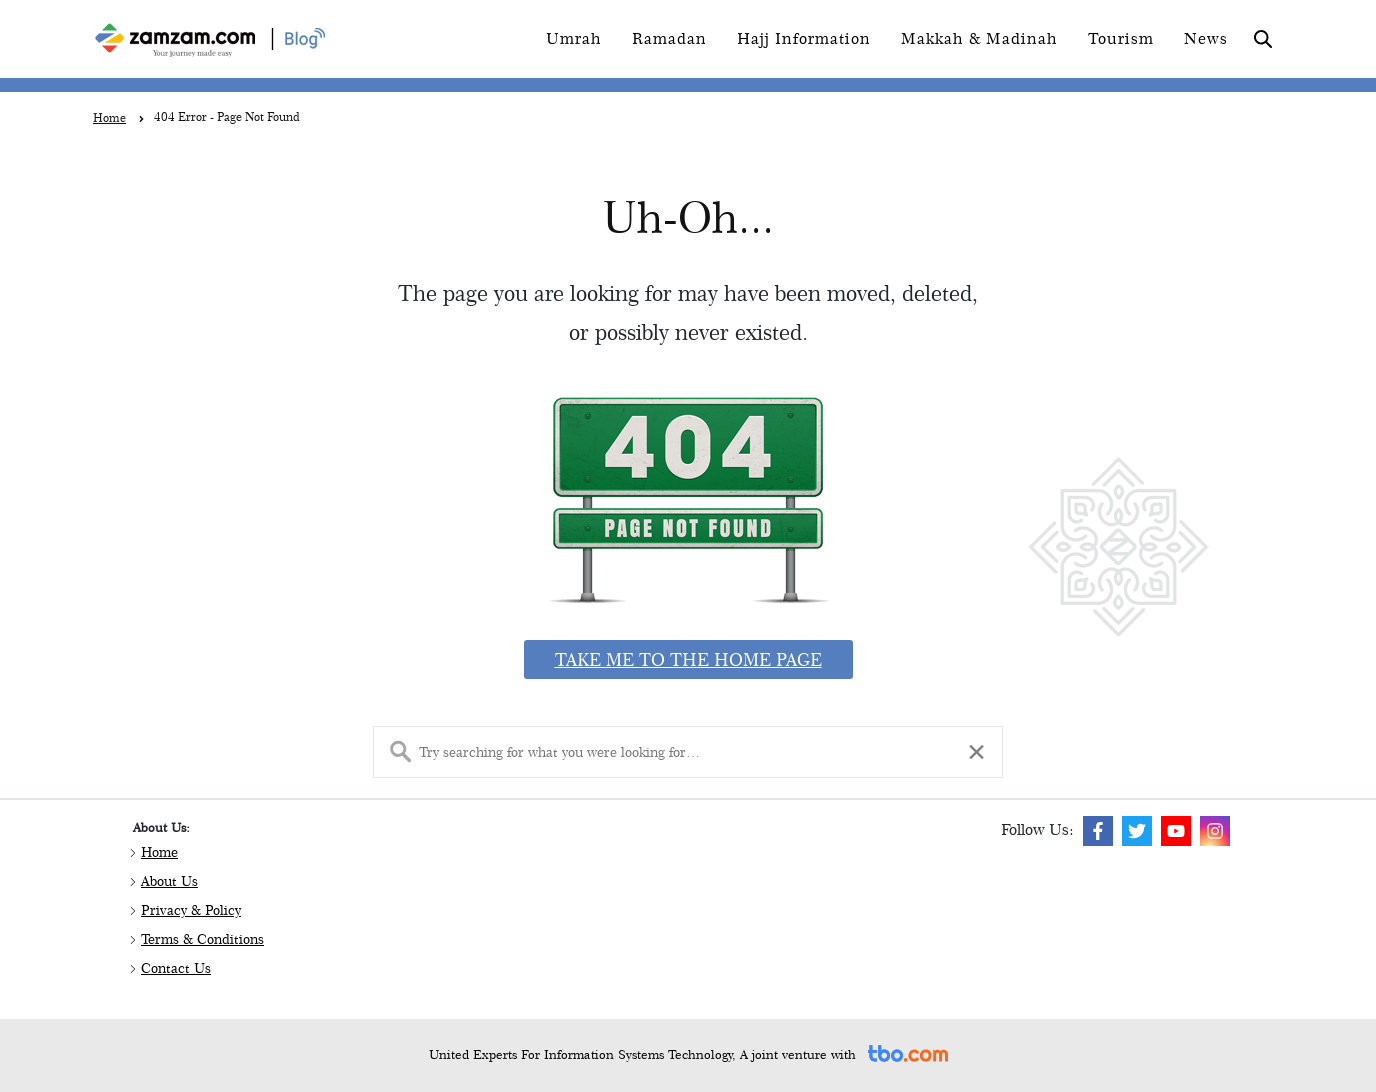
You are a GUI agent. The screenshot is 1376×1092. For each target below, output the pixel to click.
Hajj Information (804, 38)
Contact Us (176, 968)
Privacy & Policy (191, 910)
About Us (169, 881)
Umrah (574, 38)
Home (159, 852)
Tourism (1121, 38)
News (1206, 38)
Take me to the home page (688, 659)
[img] (1098, 831)
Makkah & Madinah (979, 38)
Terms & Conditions (202, 939)
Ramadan (669, 38)
